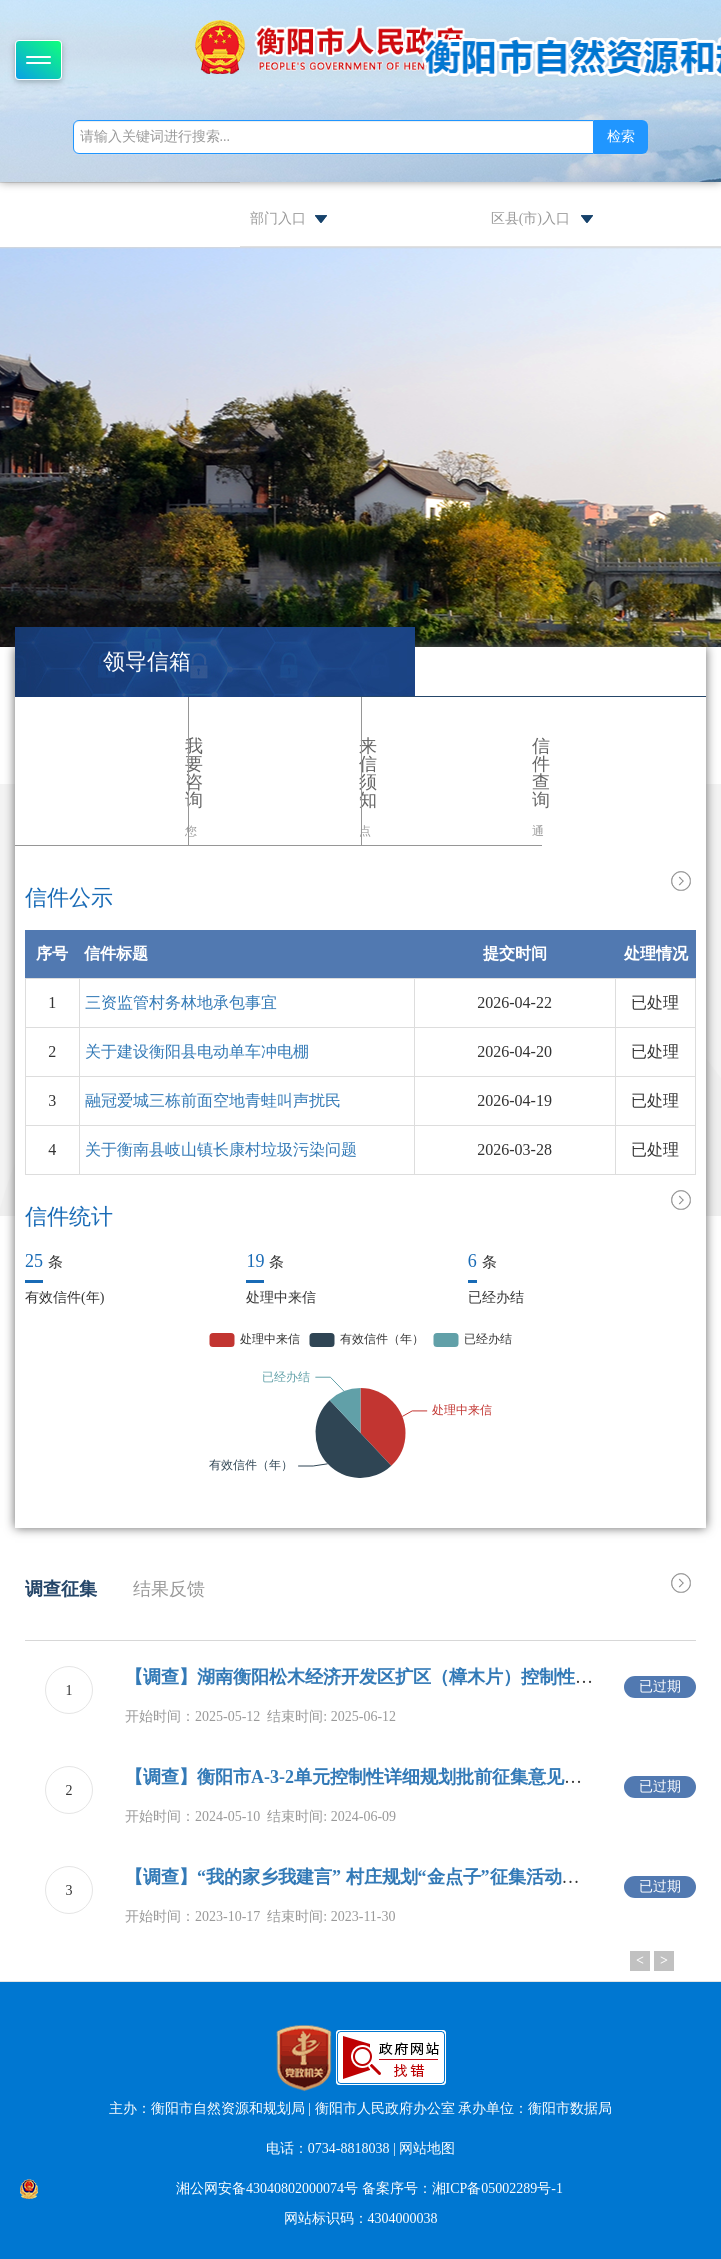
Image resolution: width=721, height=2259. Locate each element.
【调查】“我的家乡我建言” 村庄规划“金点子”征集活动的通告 (370, 1877)
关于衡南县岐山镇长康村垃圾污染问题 (221, 1149)
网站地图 (427, 2148)
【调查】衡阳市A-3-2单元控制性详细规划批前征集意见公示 (362, 1777)
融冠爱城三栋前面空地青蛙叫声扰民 (213, 1100)
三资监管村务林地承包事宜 (181, 1002)
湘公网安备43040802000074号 (267, 2188)
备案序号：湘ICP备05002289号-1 (462, 2188)
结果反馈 (169, 1589)
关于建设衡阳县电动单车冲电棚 (197, 1051)
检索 (621, 136)
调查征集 (61, 1589)
